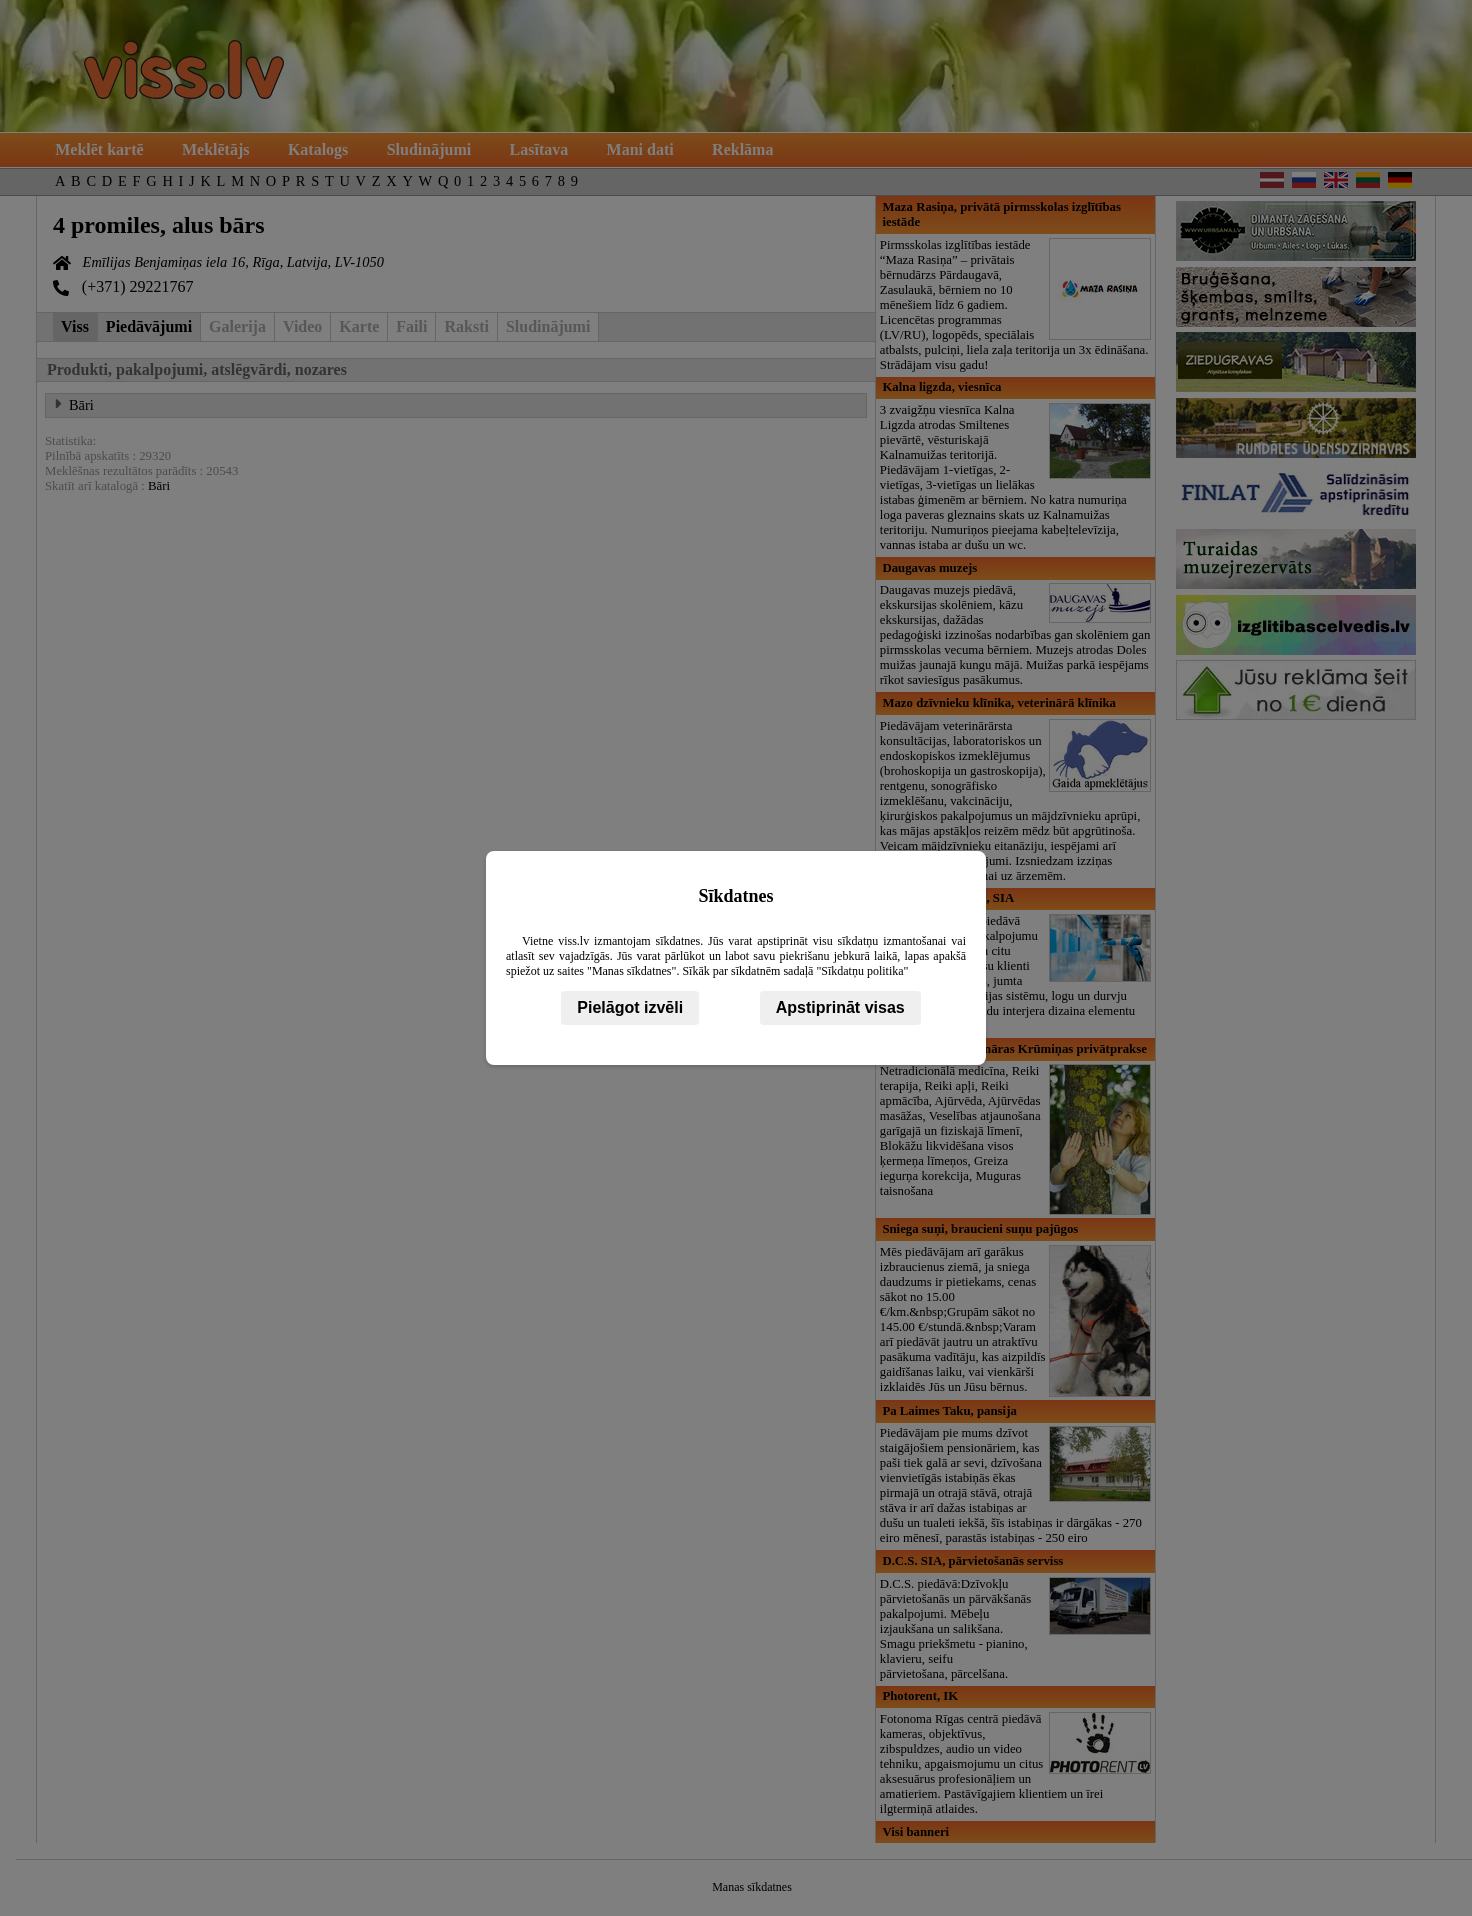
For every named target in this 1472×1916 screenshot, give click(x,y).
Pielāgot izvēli (630, 1007)
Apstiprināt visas (840, 1007)
